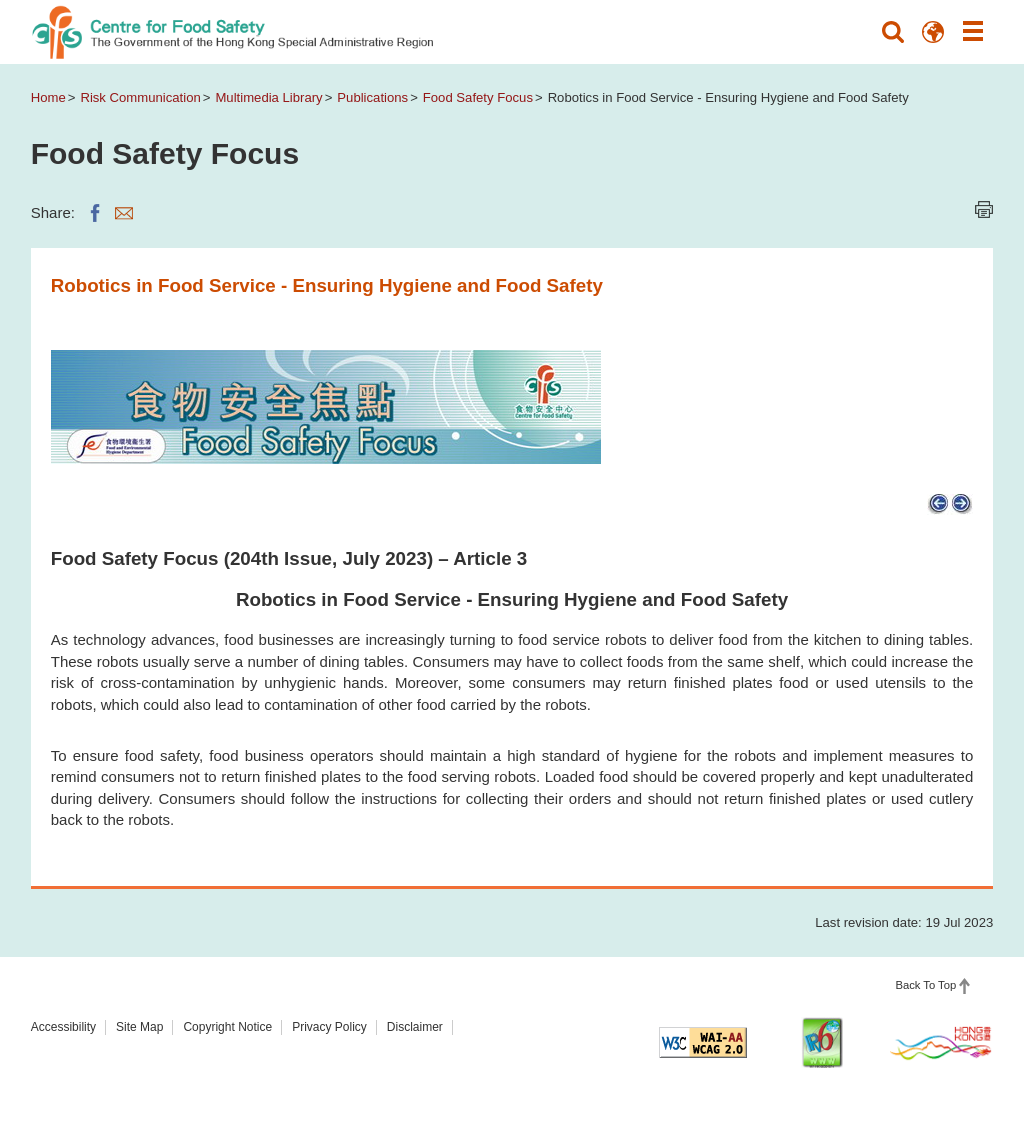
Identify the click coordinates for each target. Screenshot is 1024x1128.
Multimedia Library (268, 97)
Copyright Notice (227, 1027)
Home (48, 97)
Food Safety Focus (478, 97)
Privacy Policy (329, 1027)
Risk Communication (140, 97)
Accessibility (63, 1027)
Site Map (139, 1027)
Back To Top (925, 985)
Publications (372, 97)
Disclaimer (415, 1027)
